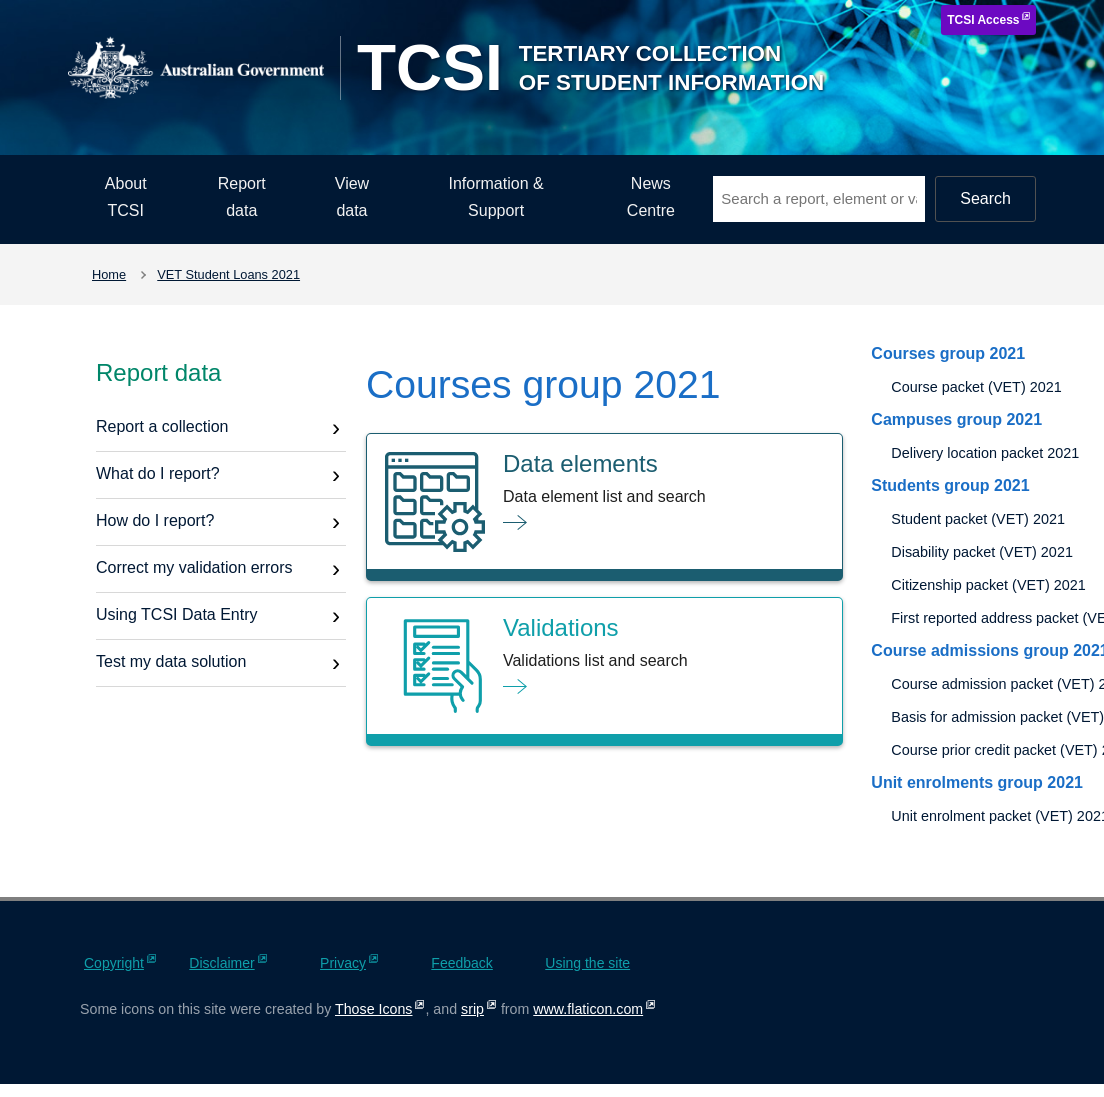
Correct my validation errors (194, 567)
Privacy (343, 963)
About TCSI (126, 197)
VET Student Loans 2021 (228, 274)
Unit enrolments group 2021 (977, 782)
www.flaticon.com (588, 1009)
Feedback (461, 963)
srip (472, 1009)
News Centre (651, 197)
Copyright (114, 963)
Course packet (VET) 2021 (976, 387)
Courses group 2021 (948, 353)
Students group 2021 (950, 485)
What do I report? (158, 473)
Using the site (587, 963)
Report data (242, 197)
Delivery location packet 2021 (985, 453)
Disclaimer (221, 963)
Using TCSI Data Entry (177, 614)
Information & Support (496, 197)
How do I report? (155, 520)
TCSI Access (983, 20)
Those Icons (373, 1009)
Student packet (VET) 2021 (978, 519)
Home (109, 274)
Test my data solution (171, 661)
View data (352, 197)
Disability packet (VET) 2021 (982, 552)
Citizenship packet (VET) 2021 (988, 585)
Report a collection (162, 426)
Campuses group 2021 (956, 419)
